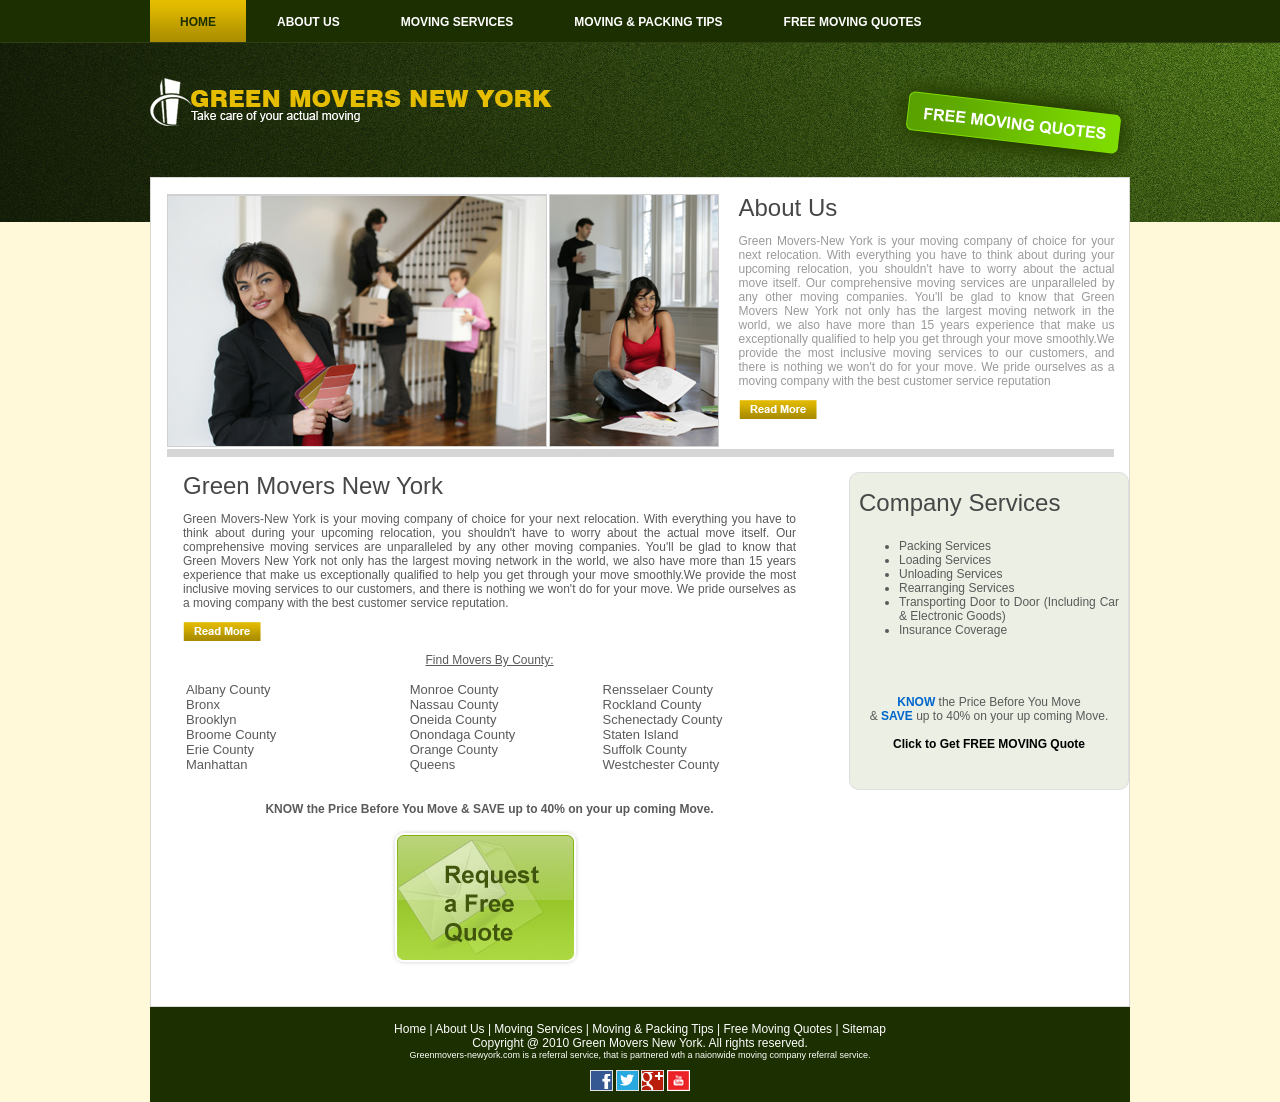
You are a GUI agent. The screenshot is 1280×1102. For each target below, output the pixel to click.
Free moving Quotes (853, 22)
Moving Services (457, 22)
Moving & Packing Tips (648, 22)
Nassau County (454, 704)
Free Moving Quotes (777, 1029)
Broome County (231, 734)
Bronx (203, 704)
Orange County (454, 749)
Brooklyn (211, 719)
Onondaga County (463, 734)
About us (308, 22)
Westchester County (661, 764)
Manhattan (216, 764)
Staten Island (641, 734)
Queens (433, 764)
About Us (459, 1029)
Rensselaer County (658, 689)
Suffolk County (645, 749)
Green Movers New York (637, 1043)
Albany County (228, 689)
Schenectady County (663, 719)
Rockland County (652, 704)
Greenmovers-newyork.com (464, 1055)
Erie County (220, 749)
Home (198, 22)
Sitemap (864, 1029)
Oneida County (453, 719)
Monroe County (454, 689)
